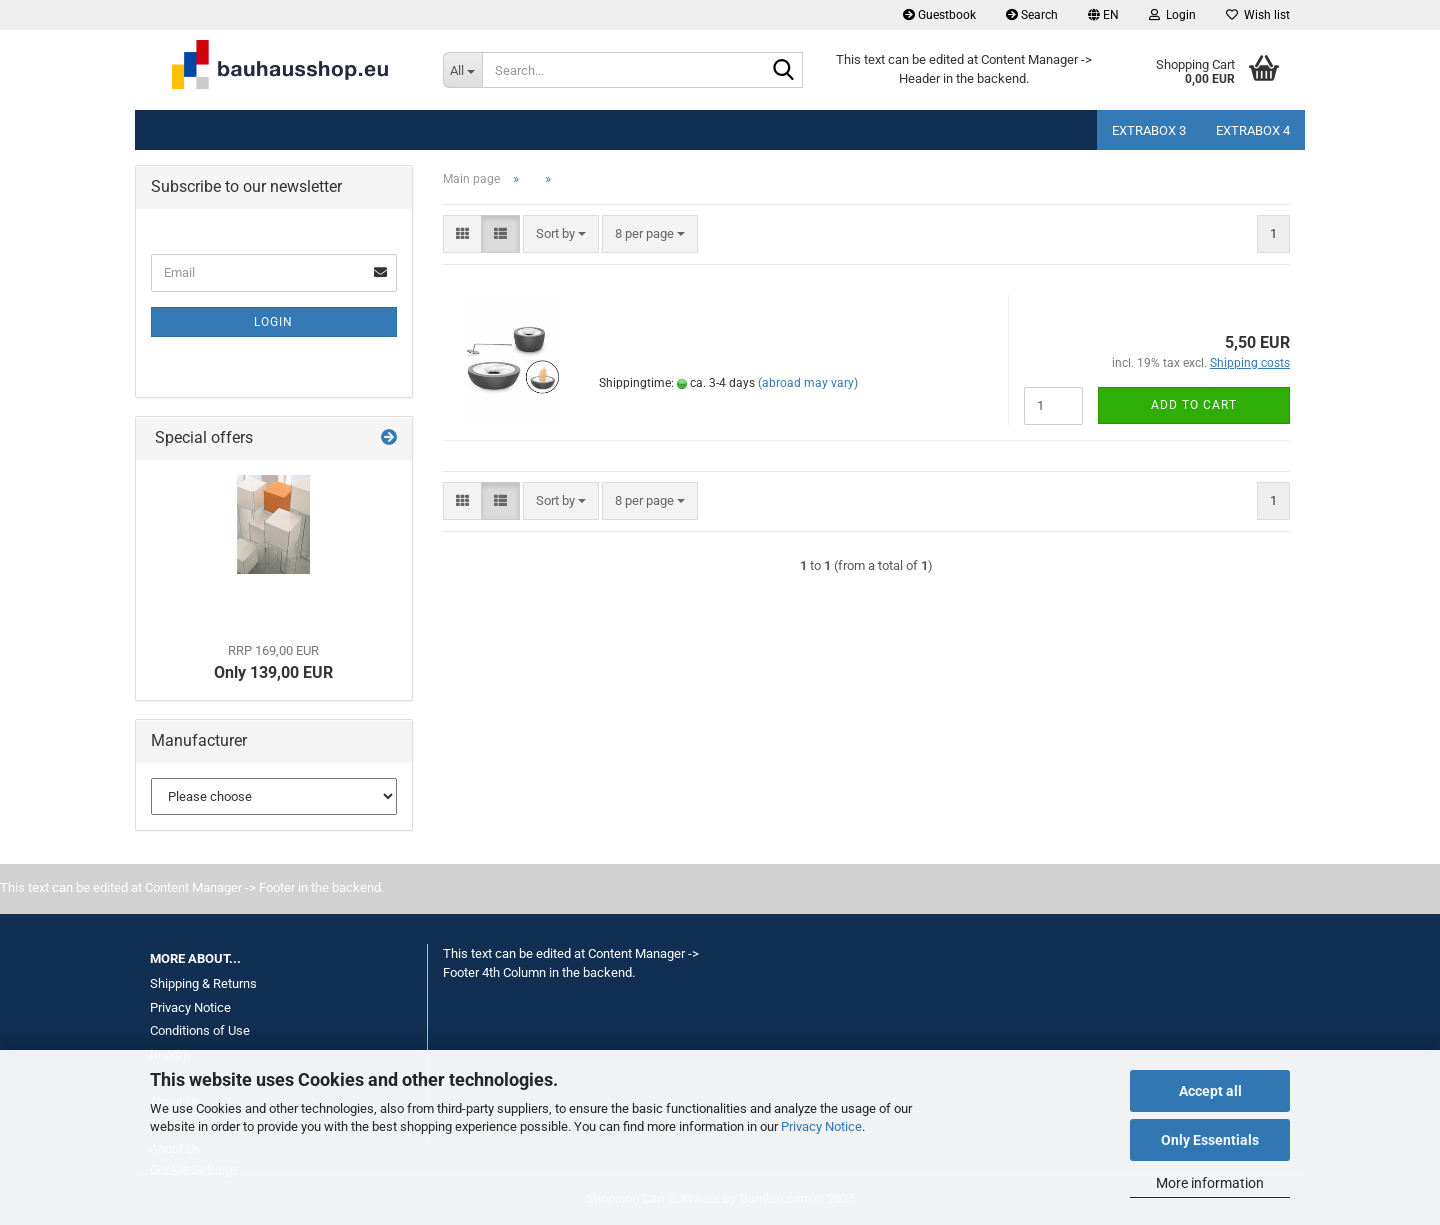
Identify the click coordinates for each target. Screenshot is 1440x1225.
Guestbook (939, 15)
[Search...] (462, 70)
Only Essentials (1210, 1140)
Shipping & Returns (203, 983)
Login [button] (1172, 15)
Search (1032, 15)
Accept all (1210, 1091)
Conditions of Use (200, 1030)
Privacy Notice (821, 1126)
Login (273, 322)
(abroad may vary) (808, 383)
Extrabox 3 (1149, 130)
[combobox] (561, 234)
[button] (1103, 15)
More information (1210, 1183)
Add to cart (1194, 405)
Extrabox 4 (1253, 130)
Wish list (1258, 15)
